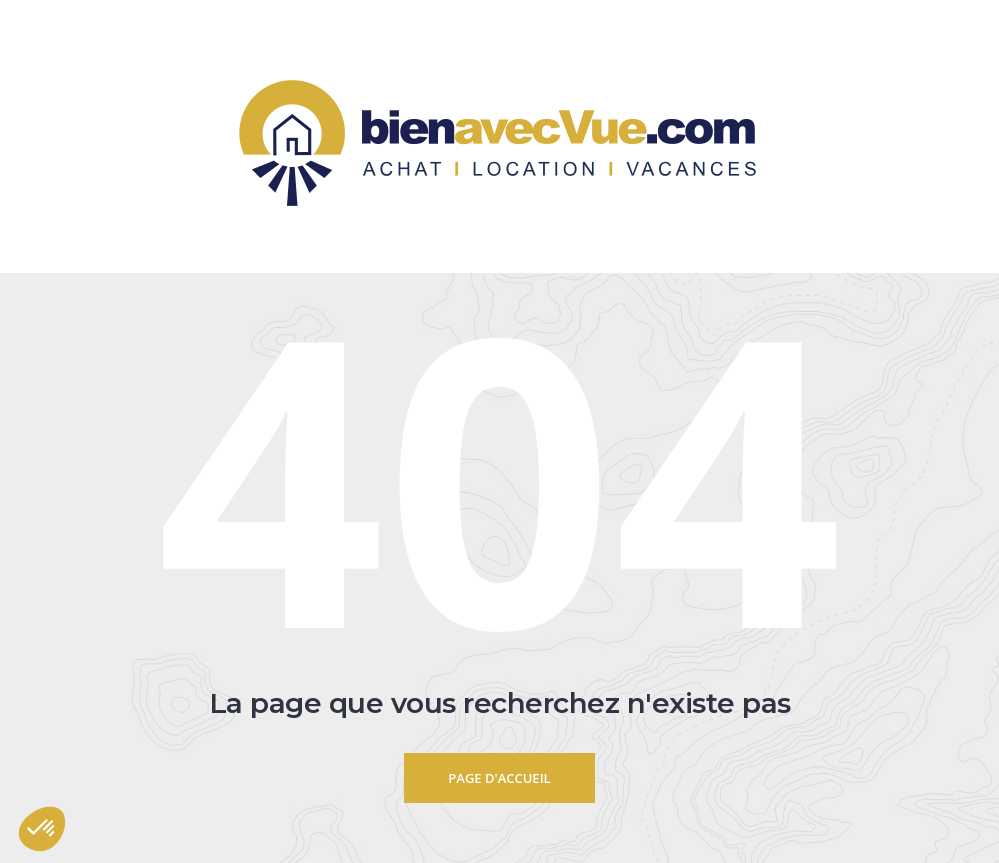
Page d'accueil (499, 778)
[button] (42, 829)
